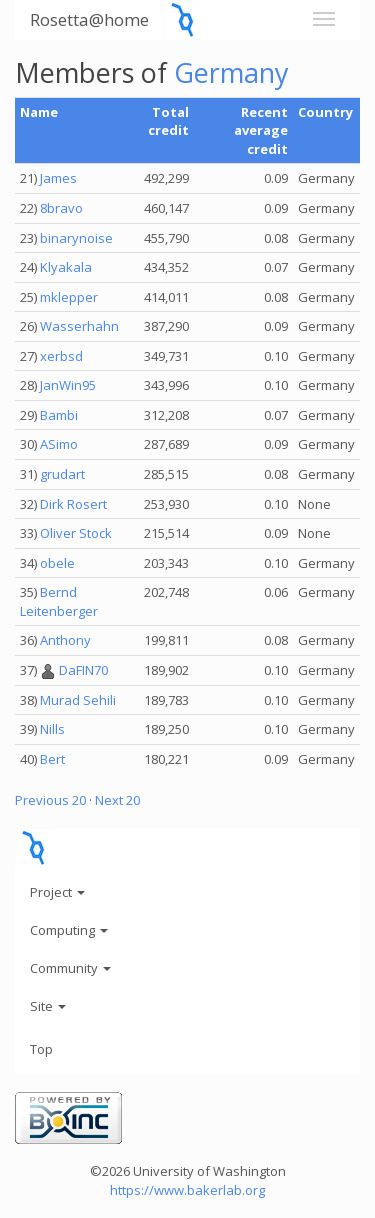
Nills (52, 729)
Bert (52, 759)
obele (57, 563)
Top (41, 1049)
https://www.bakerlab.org (187, 1190)
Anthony (65, 640)
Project (57, 892)
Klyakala (66, 267)
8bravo (61, 208)
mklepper (69, 297)
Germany (231, 72)
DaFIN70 (83, 670)
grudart (62, 474)
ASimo (59, 444)
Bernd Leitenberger (59, 601)
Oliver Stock (76, 533)
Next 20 (117, 800)
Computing (69, 930)
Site (48, 1006)
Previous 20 (50, 800)
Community (70, 968)
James (58, 178)
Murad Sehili (78, 700)
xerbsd (61, 356)
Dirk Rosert (73, 504)
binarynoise (76, 238)
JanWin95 (68, 385)
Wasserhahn (79, 326)
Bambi (59, 415)
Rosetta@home (89, 19)
